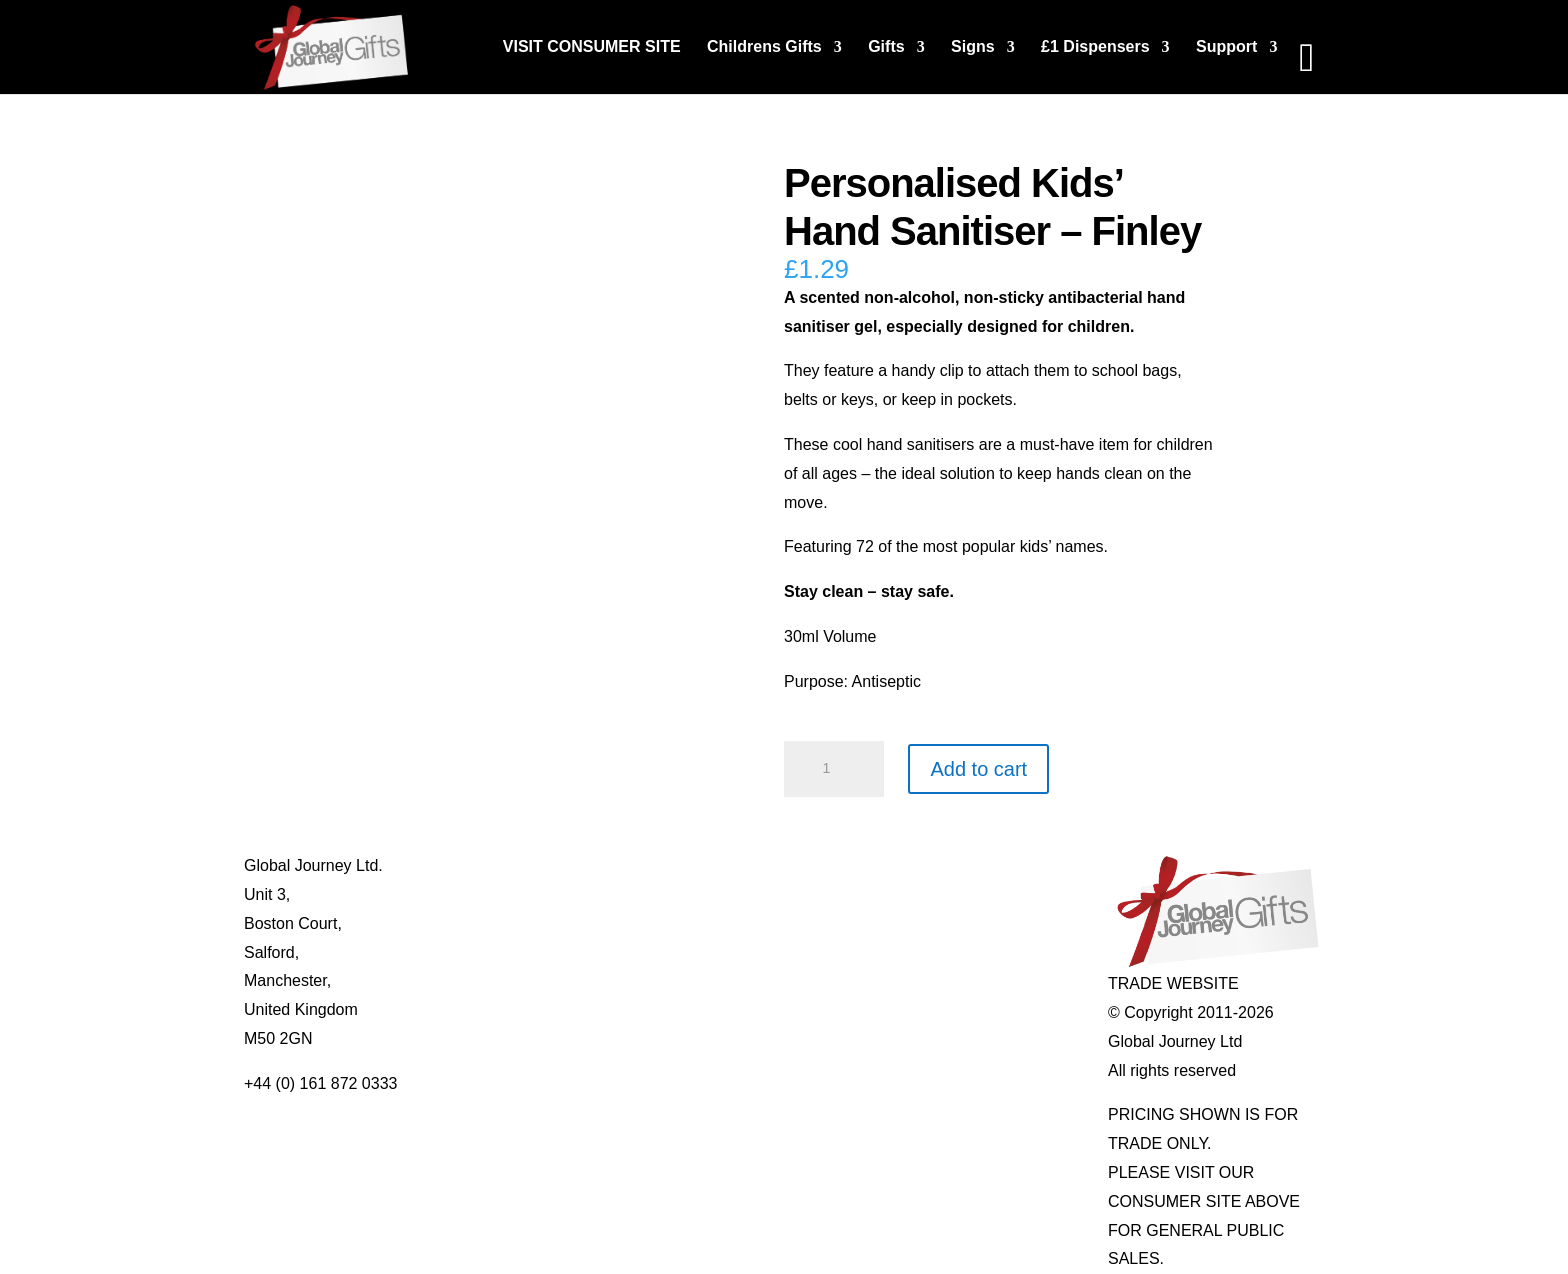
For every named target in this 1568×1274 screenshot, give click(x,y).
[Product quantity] (834, 769)
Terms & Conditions (529, 952)
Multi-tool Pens (729, 894)
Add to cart (978, 769)
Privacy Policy (510, 980)
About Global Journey (537, 865)
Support (1226, 47)
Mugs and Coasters (745, 865)
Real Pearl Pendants (749, 980)
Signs (973, 47)
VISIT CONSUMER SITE (592, 47)
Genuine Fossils (949, 980)
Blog (476, 894)
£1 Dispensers (1095, 47)
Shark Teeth (934, 952)
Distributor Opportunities (546, 1038)
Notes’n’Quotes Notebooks (771, 923)
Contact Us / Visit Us (533, 923)
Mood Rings (934, 923)
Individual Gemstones (969, 865)
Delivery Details (515, 1009)
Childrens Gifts (764, 47)
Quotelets (710, 952)
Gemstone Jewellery (964, 894)
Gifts (886, 47)
